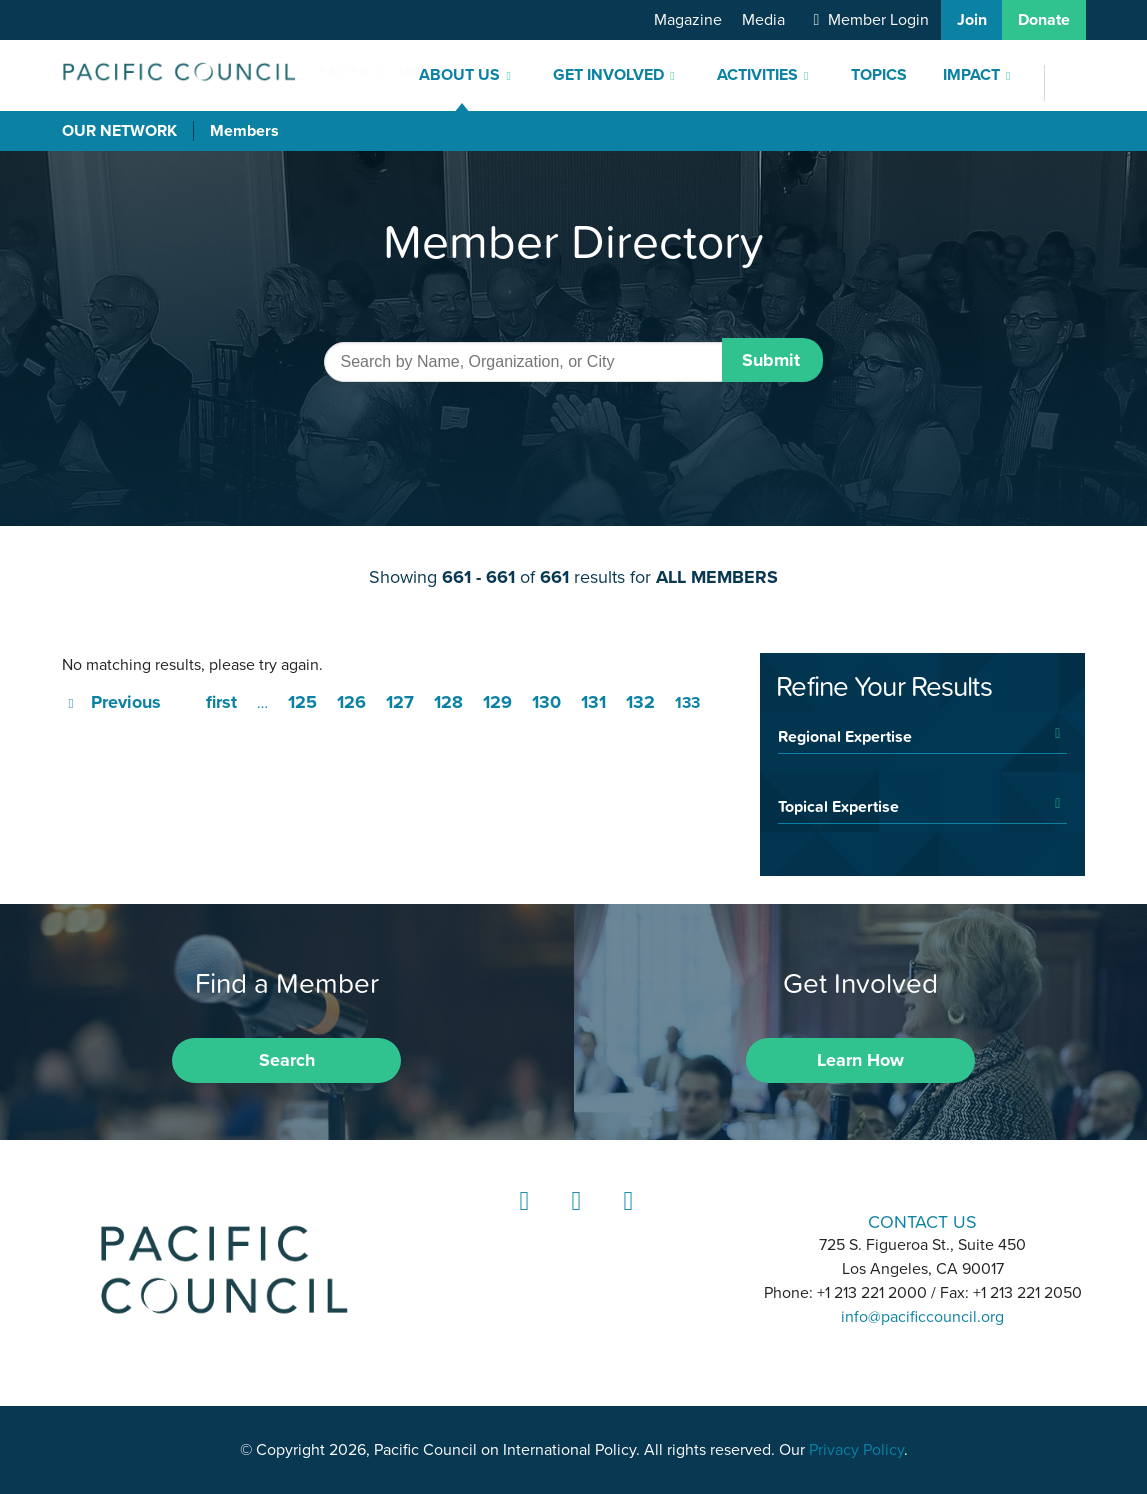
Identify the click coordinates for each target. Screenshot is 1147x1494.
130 (546, 702)
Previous (126, 702)
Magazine (688, 20)
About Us (459, 75)
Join (972, 20)
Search (287, 1060)
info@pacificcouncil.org (922, 1317)
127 (400, 702)
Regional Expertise (845, 736)
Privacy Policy (856, 1450)
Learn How (860, 1060)
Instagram (573, 1219)
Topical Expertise (838, 806)
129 (497, 702)
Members (244, 131)
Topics (879, 75)
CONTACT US (922, 1221)
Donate (1044, 20)
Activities (757, 75)
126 (351, 702)
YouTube (625, 1219)
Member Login (878, 20)
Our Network (119, 131)
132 (640, 702)
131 (593, 702)
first (221, 702)
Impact (971, 75)
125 (302, 702)
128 (448, 702)
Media (763, 20)
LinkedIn (521, 1219)
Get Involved (608, 75)
